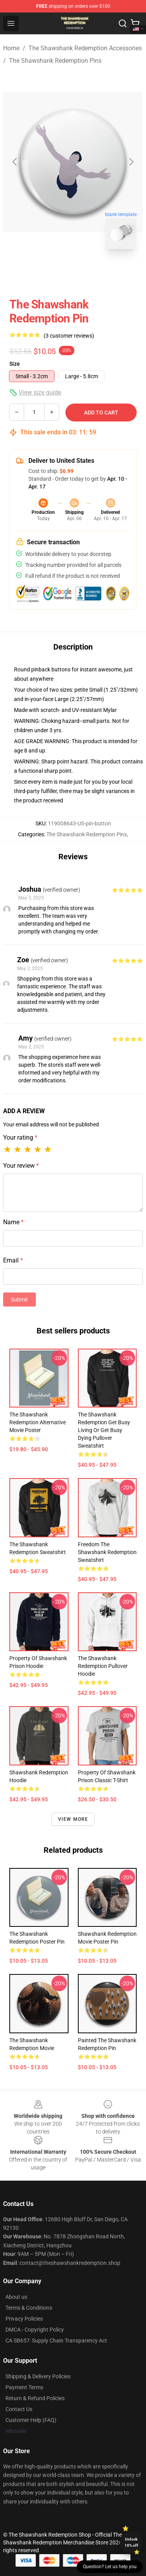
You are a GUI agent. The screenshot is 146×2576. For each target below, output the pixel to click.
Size (14, 364)
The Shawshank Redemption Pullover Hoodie (103, 1666)
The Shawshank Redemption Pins (55, 60)
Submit (19, 1299)
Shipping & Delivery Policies (37, 2376)
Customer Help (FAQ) (30, 2420)
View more (73, 1819)
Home (11, 48)
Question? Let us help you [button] (110, 2566)
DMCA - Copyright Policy (34, 2329)
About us (16, 2297)
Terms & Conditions (28, 2308)
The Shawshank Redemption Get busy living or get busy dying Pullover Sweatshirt (104, 1430)
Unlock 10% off (131, 2542)
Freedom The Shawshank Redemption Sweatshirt (107, 1552)
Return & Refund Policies (35, 2398)
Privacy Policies (24, 2319)
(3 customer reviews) (69, 336)
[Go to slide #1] (53, 272)
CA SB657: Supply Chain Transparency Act (56, 2340)
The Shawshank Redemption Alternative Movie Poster (37, 1422)
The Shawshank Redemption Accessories (85, 48)
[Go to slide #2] (93, 272)
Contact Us (18, 2409)
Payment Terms (24, 2387)
